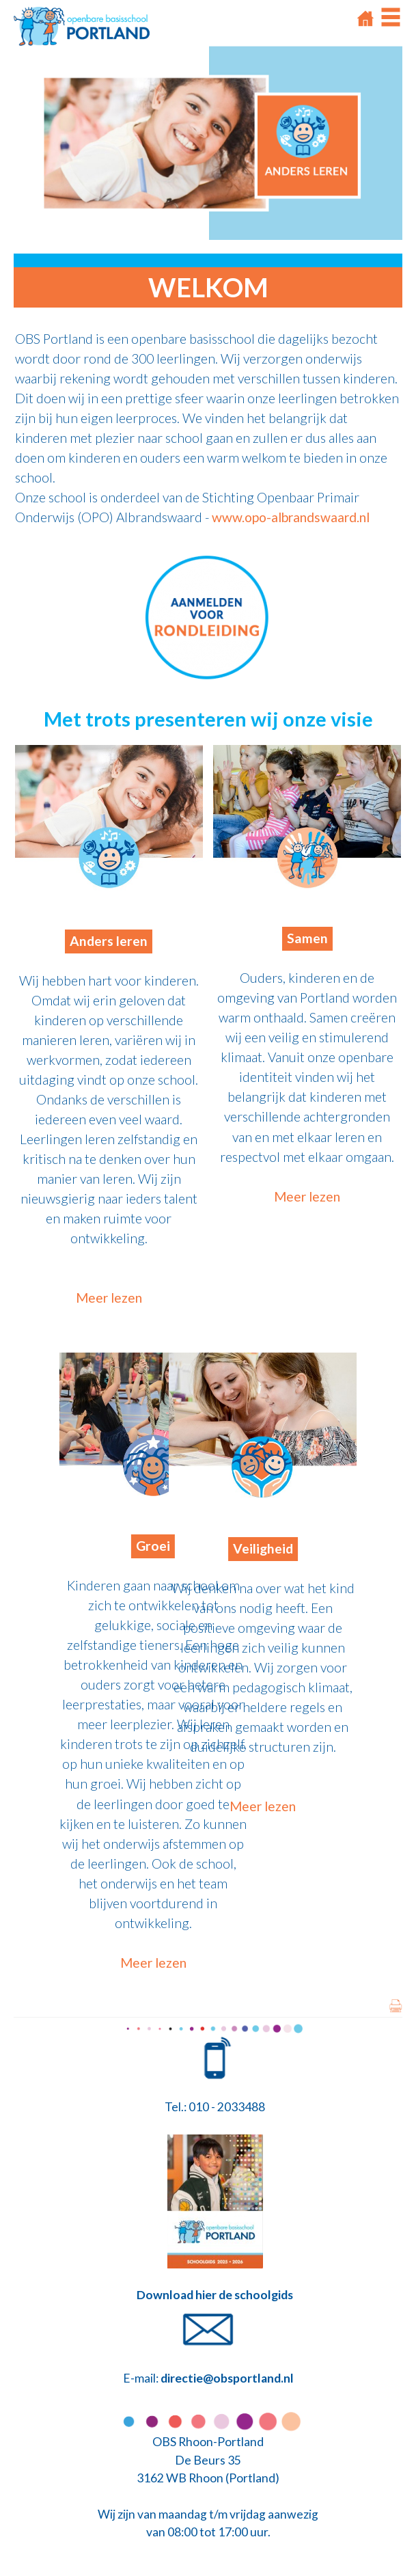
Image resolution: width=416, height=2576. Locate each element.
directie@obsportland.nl (227, 2378)
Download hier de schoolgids (215, 2295)
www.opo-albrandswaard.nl (291, 517)
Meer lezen (109, 1297)
